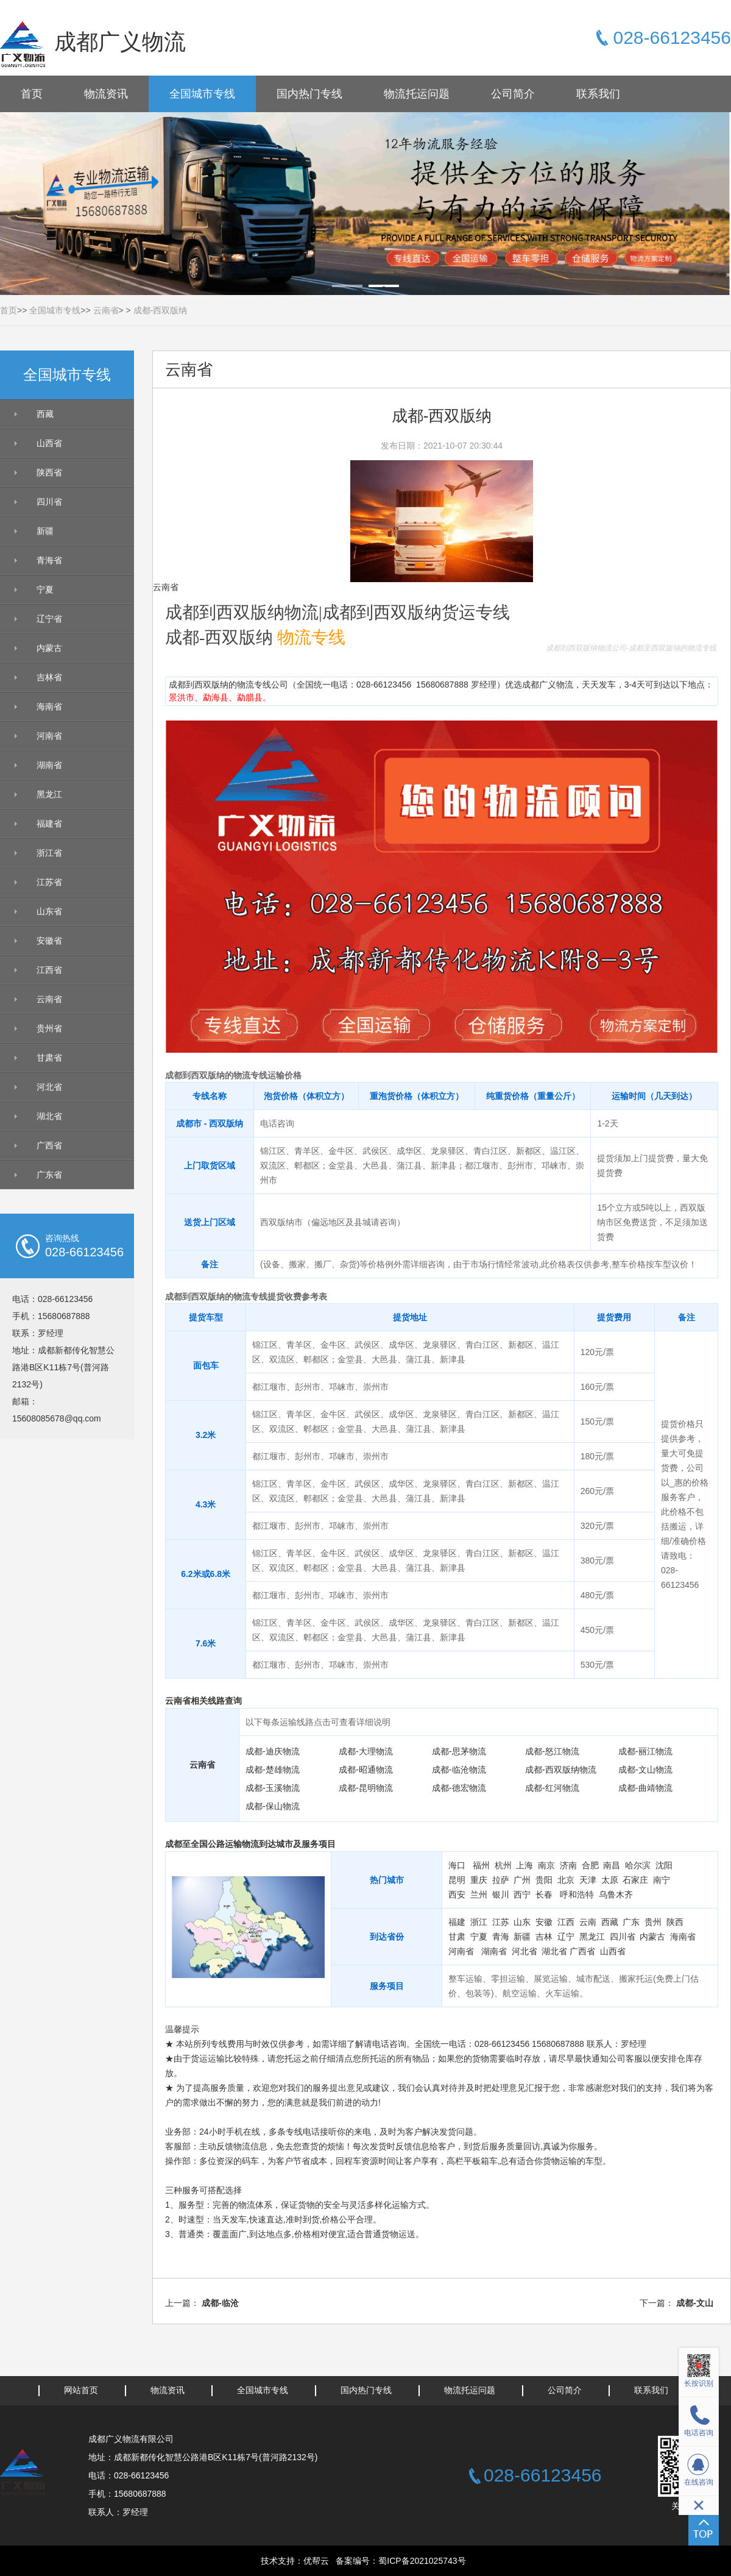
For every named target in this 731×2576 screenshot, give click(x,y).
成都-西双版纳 (160, 310)
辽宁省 (49, 619)
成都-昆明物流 (366, 1788)
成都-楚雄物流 (272, 1769)
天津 (587, 1880)
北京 (565, 1880)
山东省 (49, 911)
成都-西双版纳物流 (560, 1769)
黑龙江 (49, 794)
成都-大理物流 (366, 1751)
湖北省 (49, 1116)
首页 (32, 94)
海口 (456, 1865)
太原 (609, 1880)
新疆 (45, 531)
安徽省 (49, 940)
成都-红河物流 (552, 1788)
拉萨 (500, 1880)
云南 (587, 1922)
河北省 (49, 1087)
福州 (481, 1865)
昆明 (456, 1880)
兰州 (478, 1894)
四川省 (49, 502)
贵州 (653, 1922)
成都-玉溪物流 (272, 1788)
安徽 (544, 1922)
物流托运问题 (417, 94)
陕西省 (49, 472)
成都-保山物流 (272, 1806)
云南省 (106, 310)
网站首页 (81, 2390)
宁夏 (45, 589)
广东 (631, 1922)
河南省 (49, 736)
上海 (524, 1865)
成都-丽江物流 (645, 1751)
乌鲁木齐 (616, 1894)
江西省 (49, 970)
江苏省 (49, 882)
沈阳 (664, 1865)
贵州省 (49, 1028)
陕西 (674, 1922)
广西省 (49, 1145)
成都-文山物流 (645, 1769)
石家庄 (635, 1880)
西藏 (45, 414)
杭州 (503, 1865)
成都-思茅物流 (459, 1751)
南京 (546, 1865)
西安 (456, 1894)
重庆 (478, 1880)
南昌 (611, 1865)
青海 (500, 1936)
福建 (456, 1922)
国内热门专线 (309, 94)
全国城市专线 (202, 94)
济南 (568, 1865)
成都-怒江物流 (552, 1751)
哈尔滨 (638, 1865)
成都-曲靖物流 (645, 1788)
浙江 (478, 1922)
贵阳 (544, 1880)
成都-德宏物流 (459, 1788)
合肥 (590, 1865)
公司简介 (513, 94)
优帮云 (316, 2561)
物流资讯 (106, 94)
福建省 (49, 823)
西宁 (522, 1894)
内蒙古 (49, 648)
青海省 (49, 560)
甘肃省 (49, 1057)
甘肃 (456, 1936)
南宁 (661, 1880)
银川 (500, 1894)
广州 (522, 1880)
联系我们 (598, 94)
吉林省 (49, 677)
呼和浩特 (577, 1894)
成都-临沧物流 (459, 1769)
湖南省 (49, 765)
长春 (544, 1894)
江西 (565, 1922)
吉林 (544, 1936)
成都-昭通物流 (366, 1769)
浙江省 (49, 853)
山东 (522, 1922)
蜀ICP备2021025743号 (421, 2561)
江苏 (500, 1922)
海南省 (49, 706)
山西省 (49, 443)
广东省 (49, 1174)
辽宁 (565, 1936)
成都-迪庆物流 (272, 1751)
